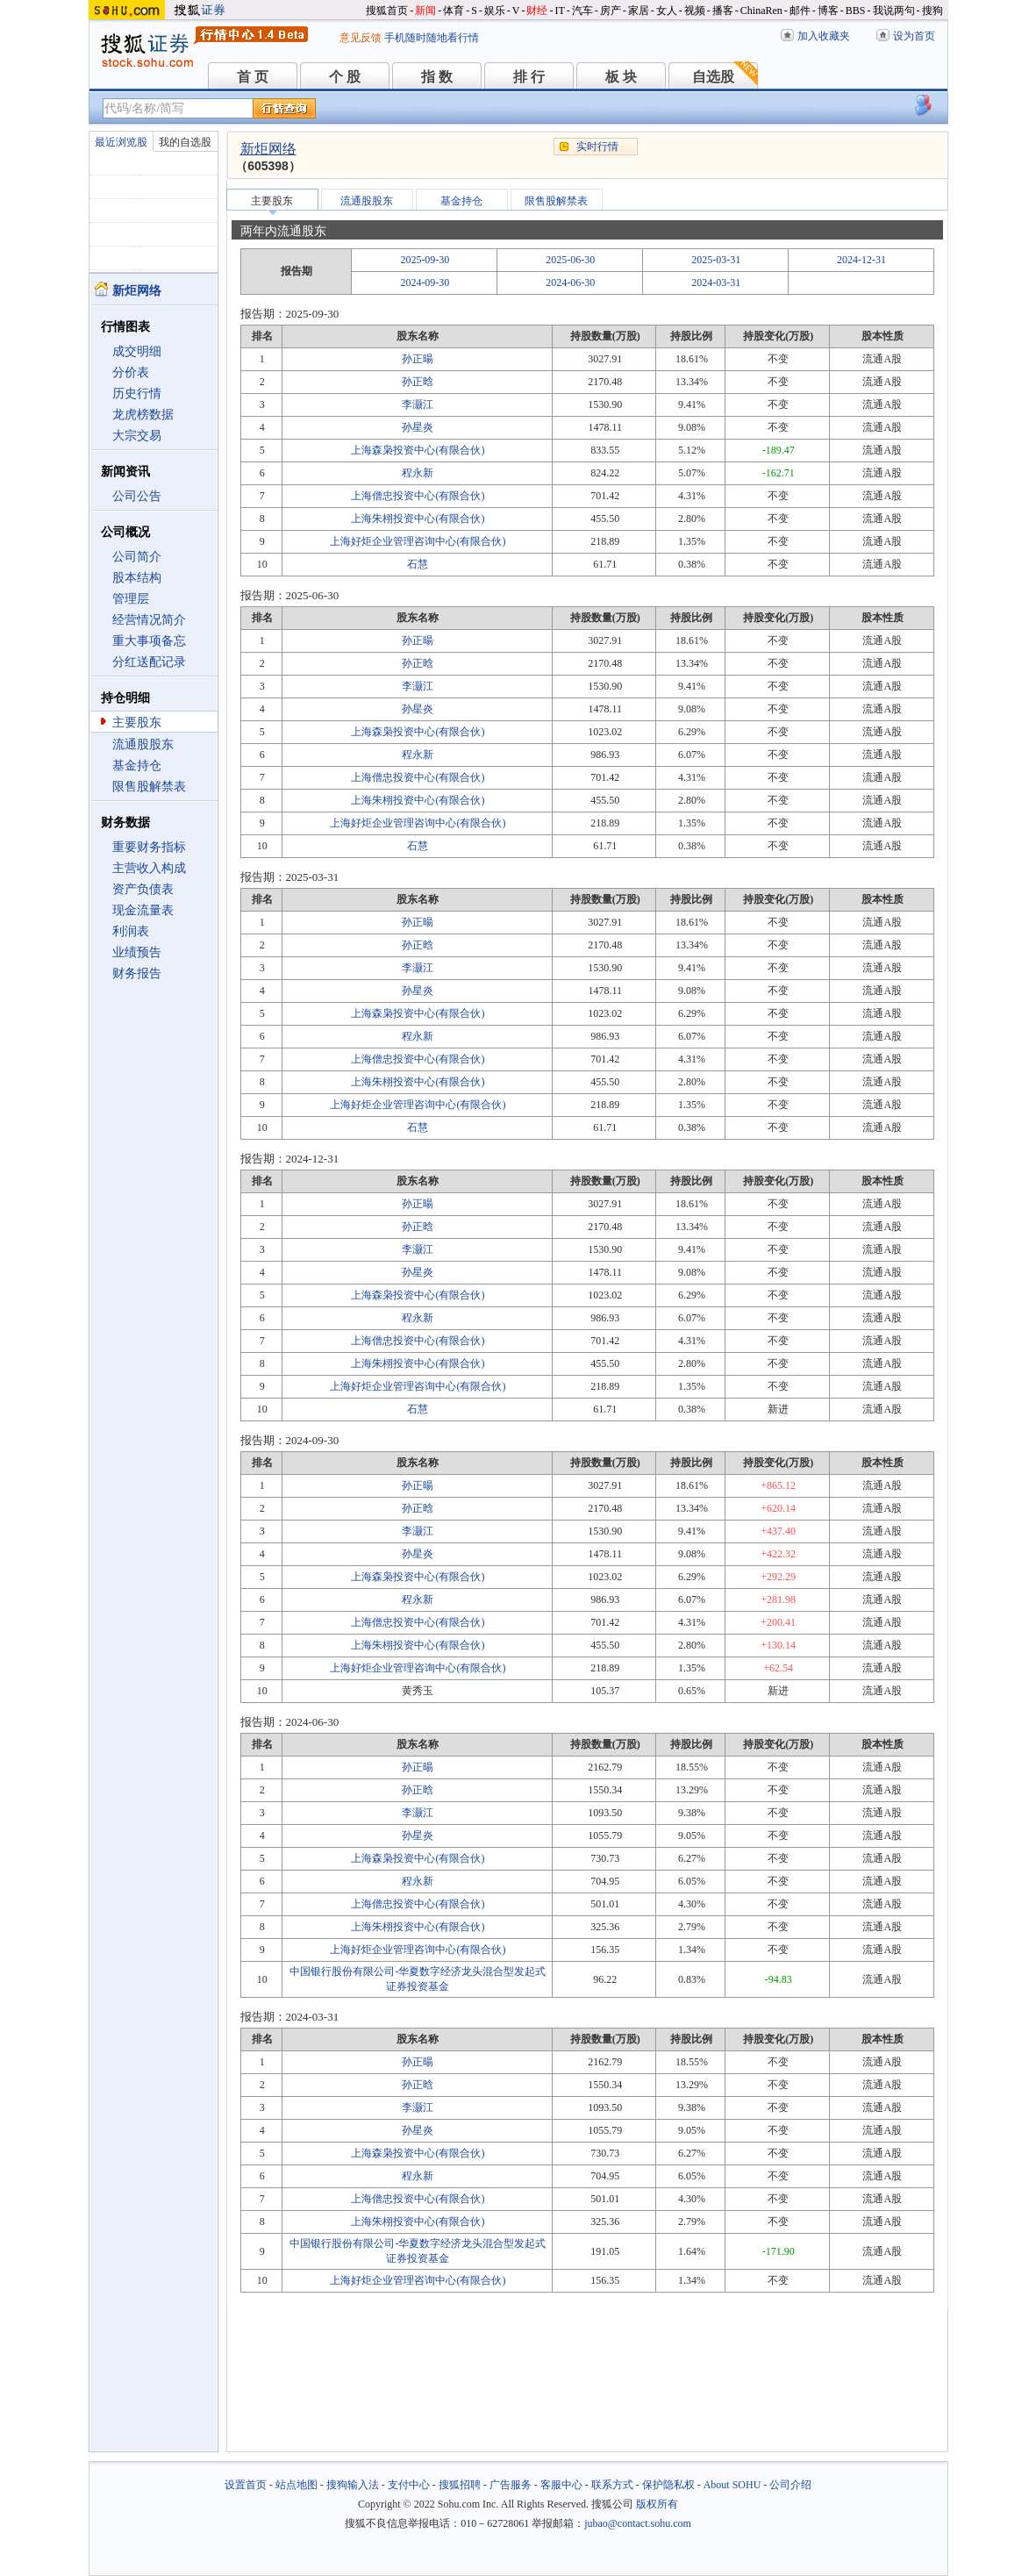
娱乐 (494, 10)
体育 (453, 10)
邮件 (800, 10)
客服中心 (561, 2485)
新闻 (425, 10)
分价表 (130, 372)
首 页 (252, 76)
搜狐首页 (387, 10)
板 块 (621, 76)
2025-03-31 (715, 260)
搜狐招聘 (460, 2485)
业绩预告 (136, 952)
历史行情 (136, 393)
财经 (536, 10)
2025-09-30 (424, 260)
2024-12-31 (861, 260)
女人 (666, 10)
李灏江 (417, 404)
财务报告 (136, 973)
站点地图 (296, 2485)
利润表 (130, 931)
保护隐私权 (668, 2485)
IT (559, 10)
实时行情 (597, 146)
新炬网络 (268, 148)
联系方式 (612, 2485)
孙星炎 (417, 427)
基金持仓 (136, 765)
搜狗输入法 (352, 2485)
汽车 (582, 10)
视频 (694, 10)
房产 (610, 10)
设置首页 (246, 2485)
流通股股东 (143, 744)
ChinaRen (761, 10)
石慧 (417, 564)
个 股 (345, 76)
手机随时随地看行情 (431, 38)
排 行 (529, 76)
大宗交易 (136, 435)
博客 (828, 10)
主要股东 (136, 722)
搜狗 (932, 10)
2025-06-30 (570, 260)
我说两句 (894, 10)
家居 (638, 10)
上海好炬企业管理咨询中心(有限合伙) (417, 541)
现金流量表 (143, 910)
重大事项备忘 (149, 641)
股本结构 (136, 577)
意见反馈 (360, 38)
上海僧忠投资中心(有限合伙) (417, 496)
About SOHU (732, 2485)
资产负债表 (143, 889)
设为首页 (914, 36)
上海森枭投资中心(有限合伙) (417, 450)
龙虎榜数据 (143, 414)
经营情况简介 (149, 619)
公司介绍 (790, 2485)
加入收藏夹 (823, 36)
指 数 (437, 76)
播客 (722, 10)
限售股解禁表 (149, 786)
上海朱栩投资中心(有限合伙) (417, 518)
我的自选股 (185, 142)
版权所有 (657, 2504)
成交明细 (136, 351)
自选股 (713, 76)
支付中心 (409, 2485)
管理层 (130, 598)
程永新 (417, 473)
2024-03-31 (715, 282)
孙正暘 (417, 359)
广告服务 (510, 2485)
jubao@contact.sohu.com (637, 2523)
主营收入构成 (149, 868)
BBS (856, 10)
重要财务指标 (149, 847)
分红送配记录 (149, 662)
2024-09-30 (424, 282)
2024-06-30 (570, 282)
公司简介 (136, 556)
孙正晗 (417, 382)
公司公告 (136, 496)
